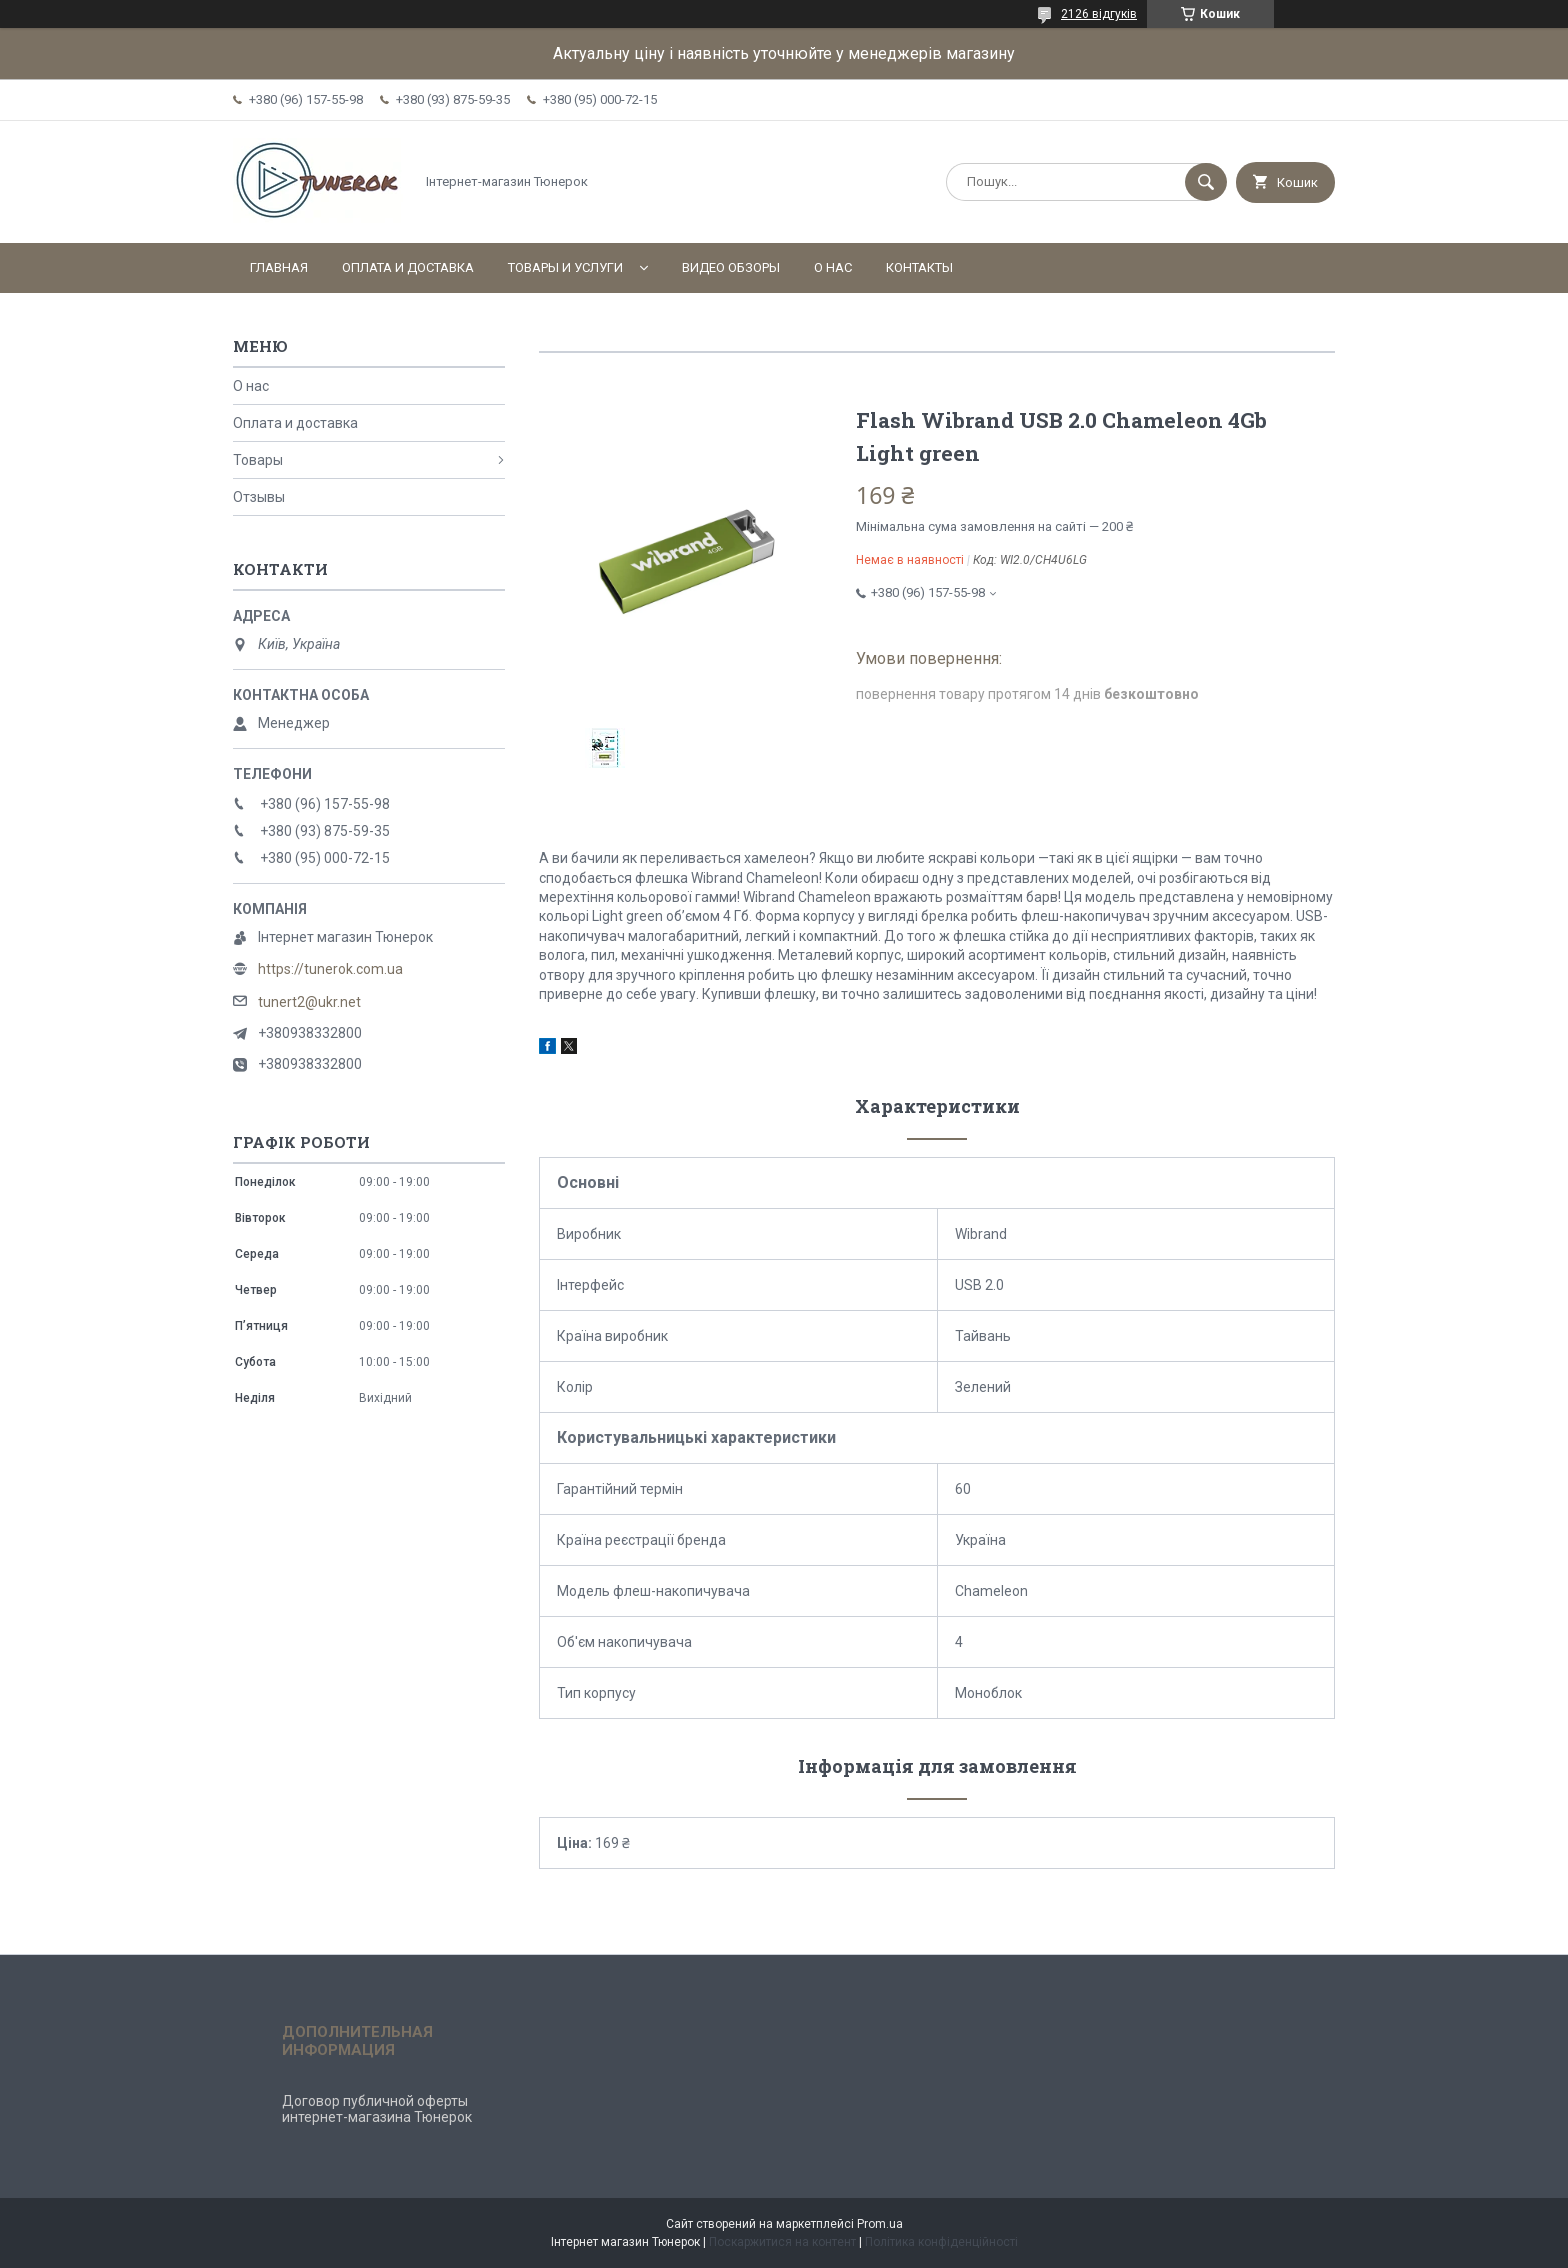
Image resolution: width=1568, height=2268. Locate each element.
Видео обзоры (731, 267)
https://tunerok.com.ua (330, 969)
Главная (279, 267)
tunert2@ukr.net (309, 1002)
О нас (833, 267)
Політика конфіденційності (941, 2242)
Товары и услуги (565, 267)
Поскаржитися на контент (782, 2242)
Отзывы (259, 497)
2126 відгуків (1099, 14)
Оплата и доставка (408, 267)
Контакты (919, 267)
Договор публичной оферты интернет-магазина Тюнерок (377, 2109)
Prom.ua (880, 2224)
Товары (258, 460)
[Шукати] (1206, 182)
